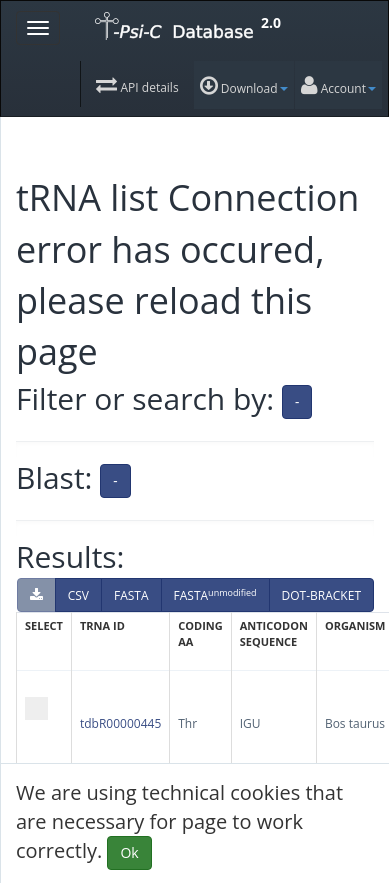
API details (137, 85)
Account (338, 86)
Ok (129, 852)
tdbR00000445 (120, 723)
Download (244, 86)
